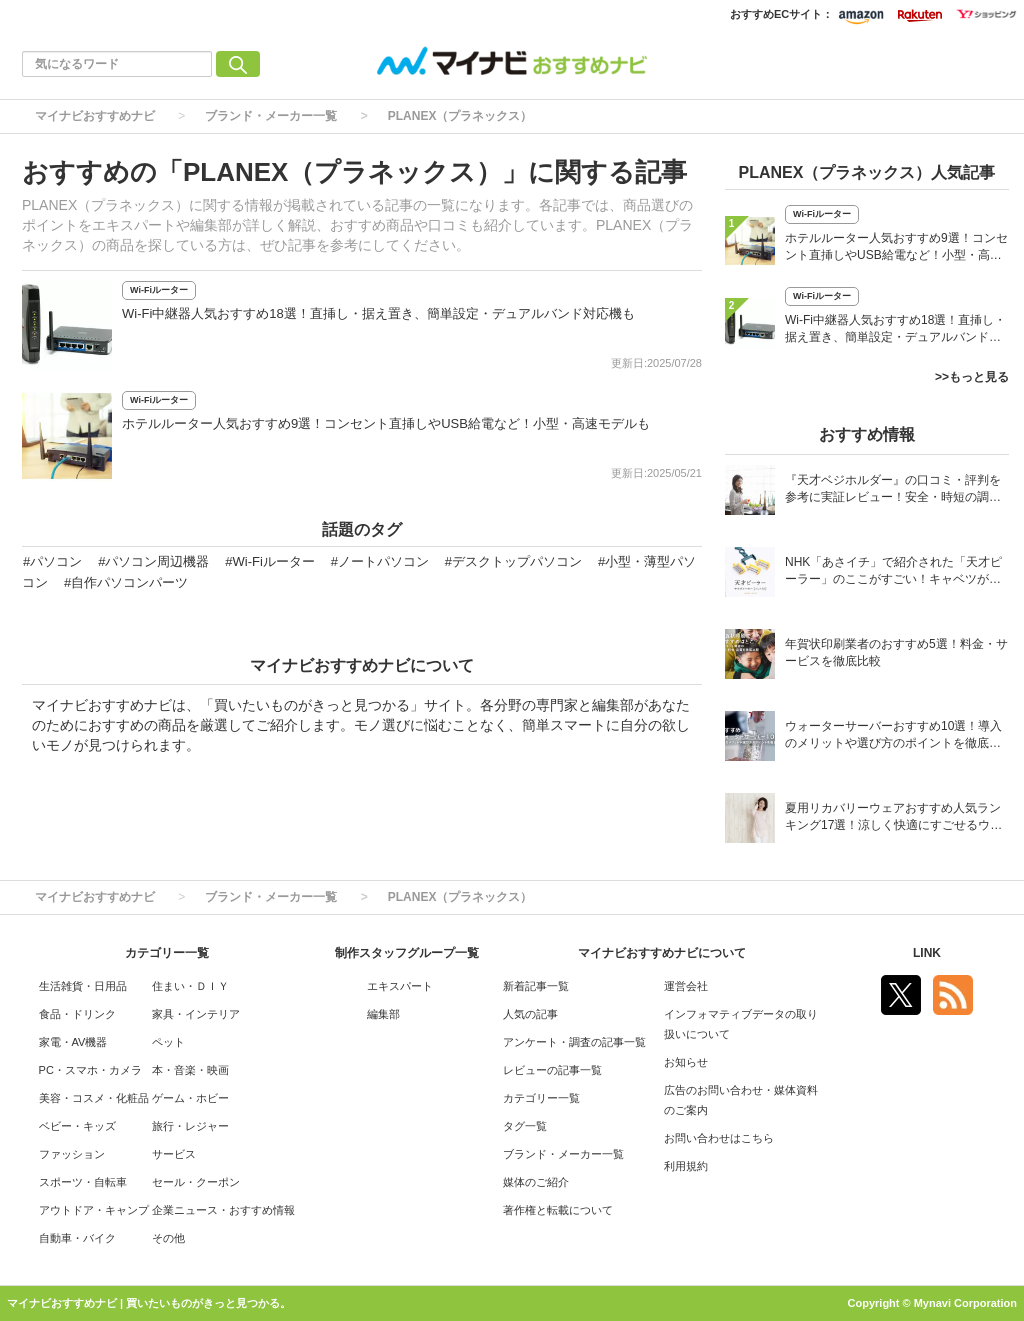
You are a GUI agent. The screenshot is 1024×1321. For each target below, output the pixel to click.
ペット (168, 1042)
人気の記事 (530, 1014)
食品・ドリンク (77, 1014)
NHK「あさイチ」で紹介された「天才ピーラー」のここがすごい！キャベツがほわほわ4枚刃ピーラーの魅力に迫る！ (893, 572)
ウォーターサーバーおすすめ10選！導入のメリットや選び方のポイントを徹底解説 (893, 736)
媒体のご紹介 (536, 1182)
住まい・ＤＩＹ (190, 986)
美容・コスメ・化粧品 (94, 1098)
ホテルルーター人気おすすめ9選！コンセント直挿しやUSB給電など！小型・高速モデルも (386, 423)
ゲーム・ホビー (190, 1098)
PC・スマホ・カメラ (90, 1070)
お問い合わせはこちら (719, 1138)
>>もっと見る (972, 377)
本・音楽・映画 (190, 1070)
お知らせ (686, 1062)
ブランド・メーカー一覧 (271, 116)
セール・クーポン (196, 1182)
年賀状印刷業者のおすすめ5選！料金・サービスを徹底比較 (896, 652)
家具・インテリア (196, 1014)
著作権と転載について (558, 1210)
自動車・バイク (77, 1238)
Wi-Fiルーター (159, 290)
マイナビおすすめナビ (95, 116)
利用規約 (686, 1166)
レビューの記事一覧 (552, 1070)
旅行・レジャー (190, 1126)
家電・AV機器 (73, 1042)
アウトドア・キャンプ (94, 1210)
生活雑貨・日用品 (83, 986)
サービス (174, 1154)
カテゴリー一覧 (541, 1098)
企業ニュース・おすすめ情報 (223, 1210)
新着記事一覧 (536, 986)
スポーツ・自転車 (83, 1182)
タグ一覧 (525, 1126)
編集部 (383, 1014)
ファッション (72, 1154)
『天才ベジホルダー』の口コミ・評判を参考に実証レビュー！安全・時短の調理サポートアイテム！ (893, 490)
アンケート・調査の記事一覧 (574, 1042)
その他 (168, 1238)
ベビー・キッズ (77, 1126)
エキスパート (400, 986)
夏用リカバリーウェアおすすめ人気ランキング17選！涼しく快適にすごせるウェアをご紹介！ (893, 818)
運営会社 (686, 986)
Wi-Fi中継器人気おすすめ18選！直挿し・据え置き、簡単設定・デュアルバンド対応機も (378, 313)
